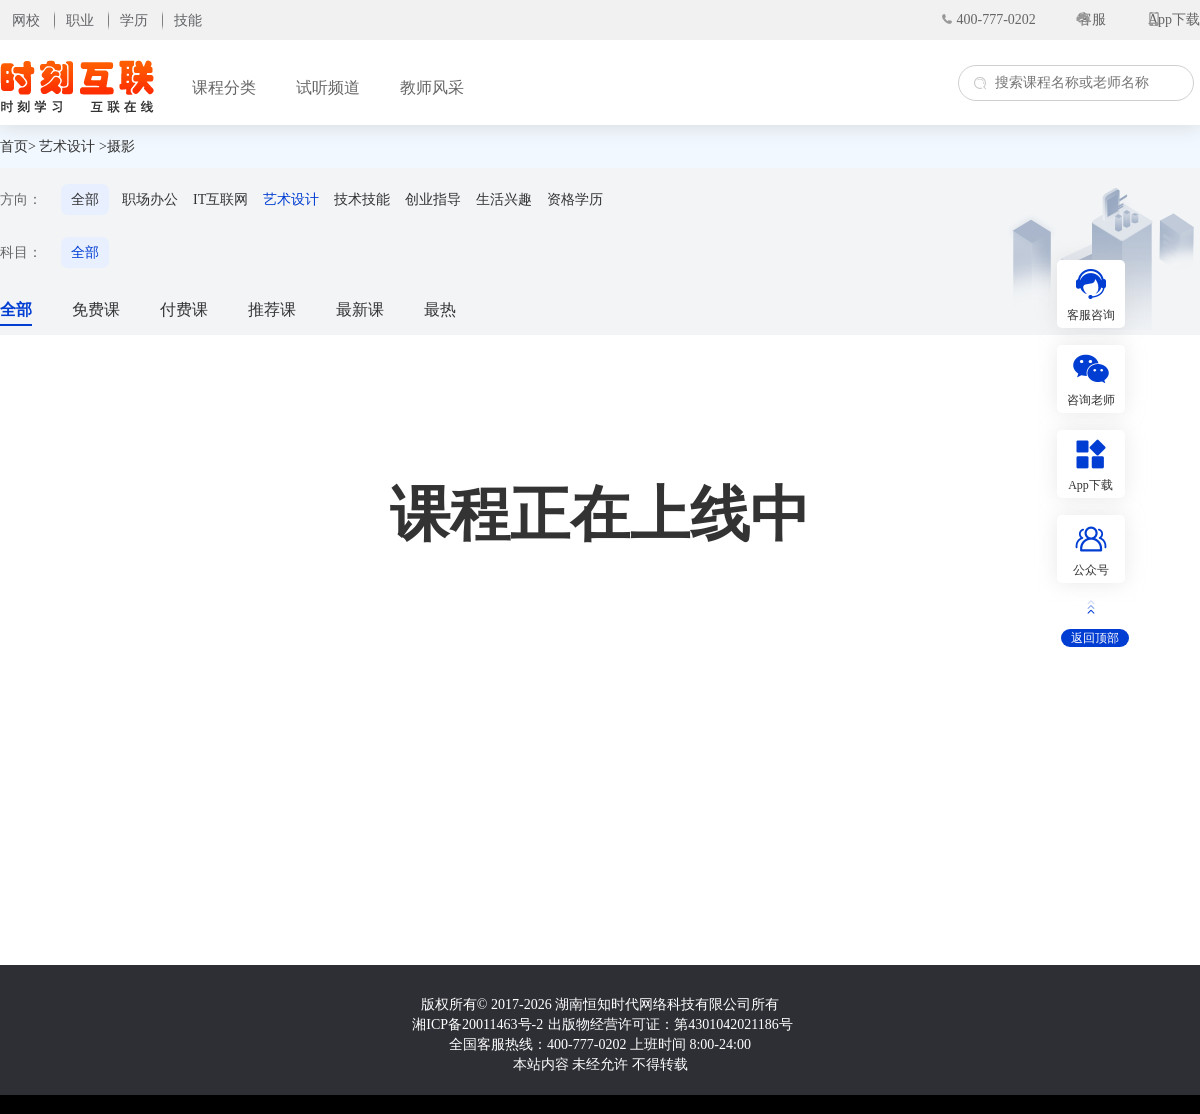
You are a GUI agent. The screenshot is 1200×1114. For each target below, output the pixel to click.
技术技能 (362, 199)
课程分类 (224, 87)
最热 (440, 309)
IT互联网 (220, 199)
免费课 (96, 309)
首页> (18, 146)
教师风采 (432, 87)
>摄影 (117, 146)
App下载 (1174, 19)
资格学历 (575, 199)
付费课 (184, 309)
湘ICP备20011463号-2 (477, 1024)
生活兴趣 (504, 199)
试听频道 (328, 87)
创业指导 (433, 199)
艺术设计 (67, 146)
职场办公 (150, 199)
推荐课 (272, 309)
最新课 (360, 309)
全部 (85, 199)
